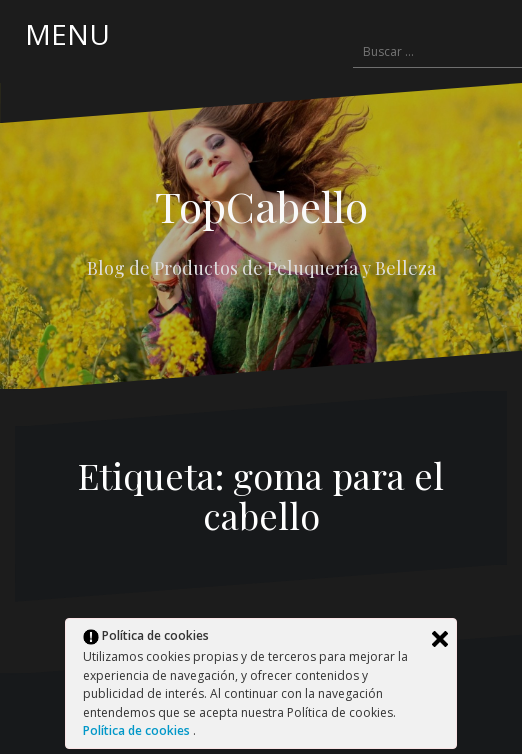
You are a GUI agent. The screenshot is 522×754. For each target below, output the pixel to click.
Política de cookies (138, 730)
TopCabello (261, 206)
